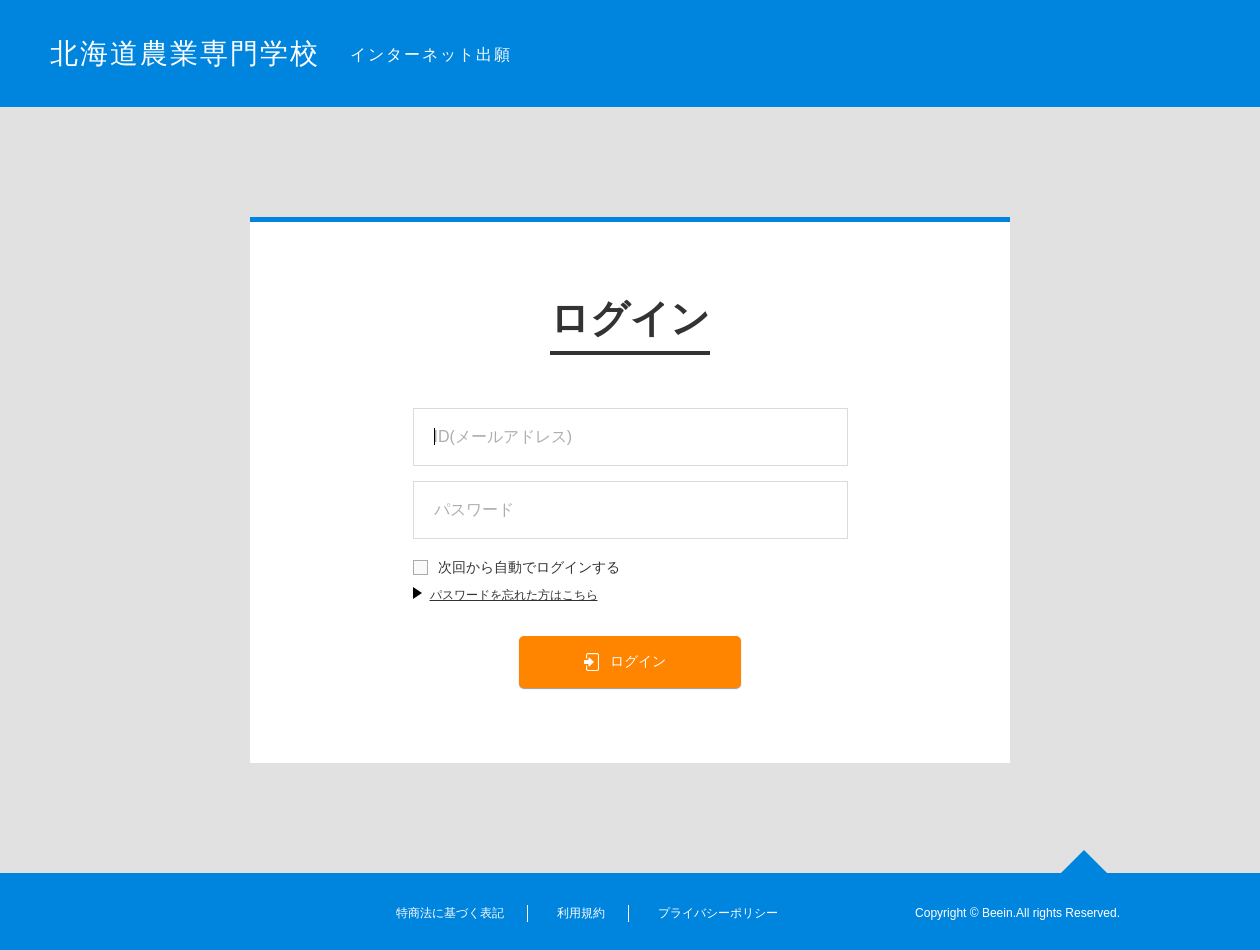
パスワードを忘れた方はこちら (514, 595)
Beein (997, 913)
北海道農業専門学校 (185, 53)
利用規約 (581, 913)
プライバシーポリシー (718, 913)
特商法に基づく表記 (450, 913)
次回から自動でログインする (529, 567)
